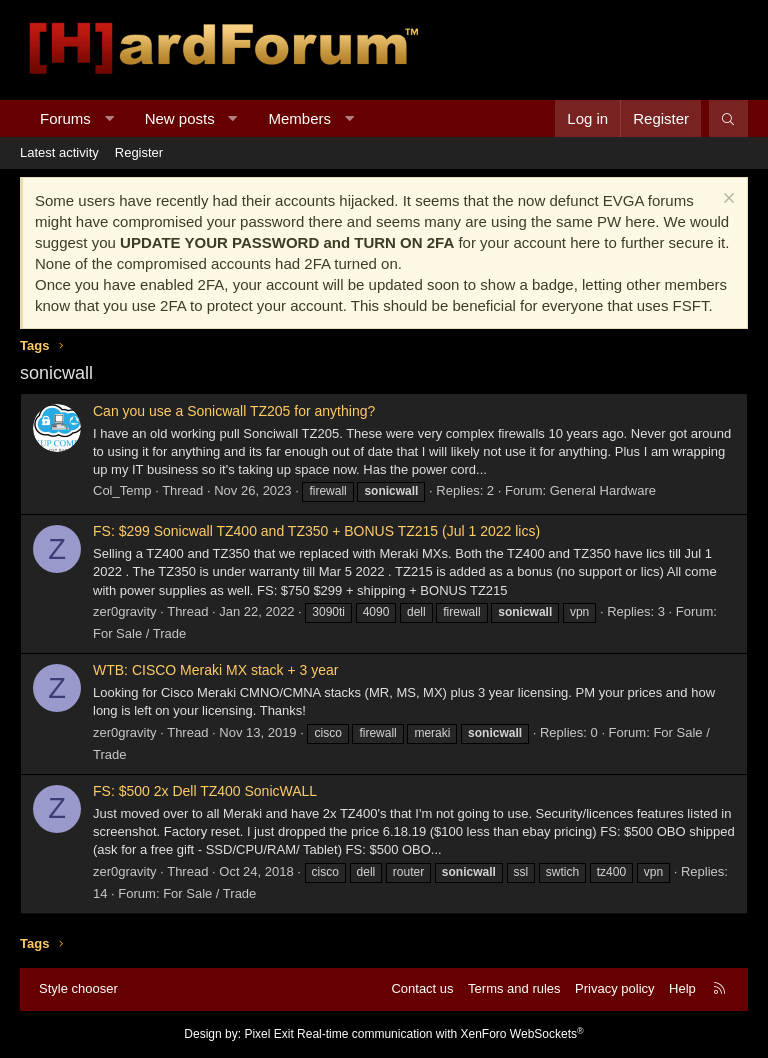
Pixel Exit (268, 1034)
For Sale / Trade (139, 633)
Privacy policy (614, 988)
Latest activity (59, 152)
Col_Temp (122, 490)
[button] (108, 118)
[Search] (728, 118)
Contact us (422, 988)
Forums (65, 118)
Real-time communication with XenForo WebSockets (440, 1034)
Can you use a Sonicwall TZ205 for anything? (234, 411)
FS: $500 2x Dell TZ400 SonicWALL (205, 791)
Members (300, 118)
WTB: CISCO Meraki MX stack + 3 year (215, 670)
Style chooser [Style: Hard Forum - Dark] (78, 988)
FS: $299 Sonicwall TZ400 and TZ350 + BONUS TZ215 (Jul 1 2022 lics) (316, 531)
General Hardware (603, 490)
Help (682, 988)
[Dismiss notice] (726, 200)
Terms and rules (514, 988)
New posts (180, 118)
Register (139, 152)
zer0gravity (125, 611)
